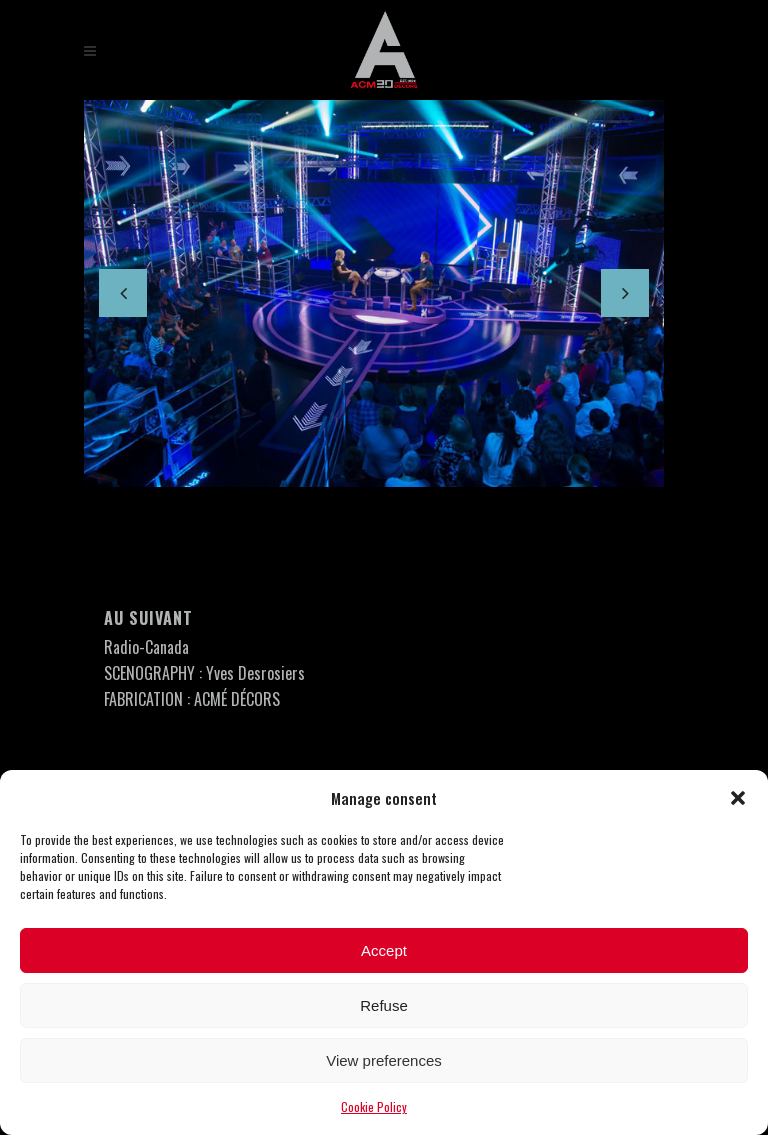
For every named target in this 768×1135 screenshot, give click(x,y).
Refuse (384, 1005)
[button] (738, 798)
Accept (384, 950)
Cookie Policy (374, 1106)
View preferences (384, 1060)
